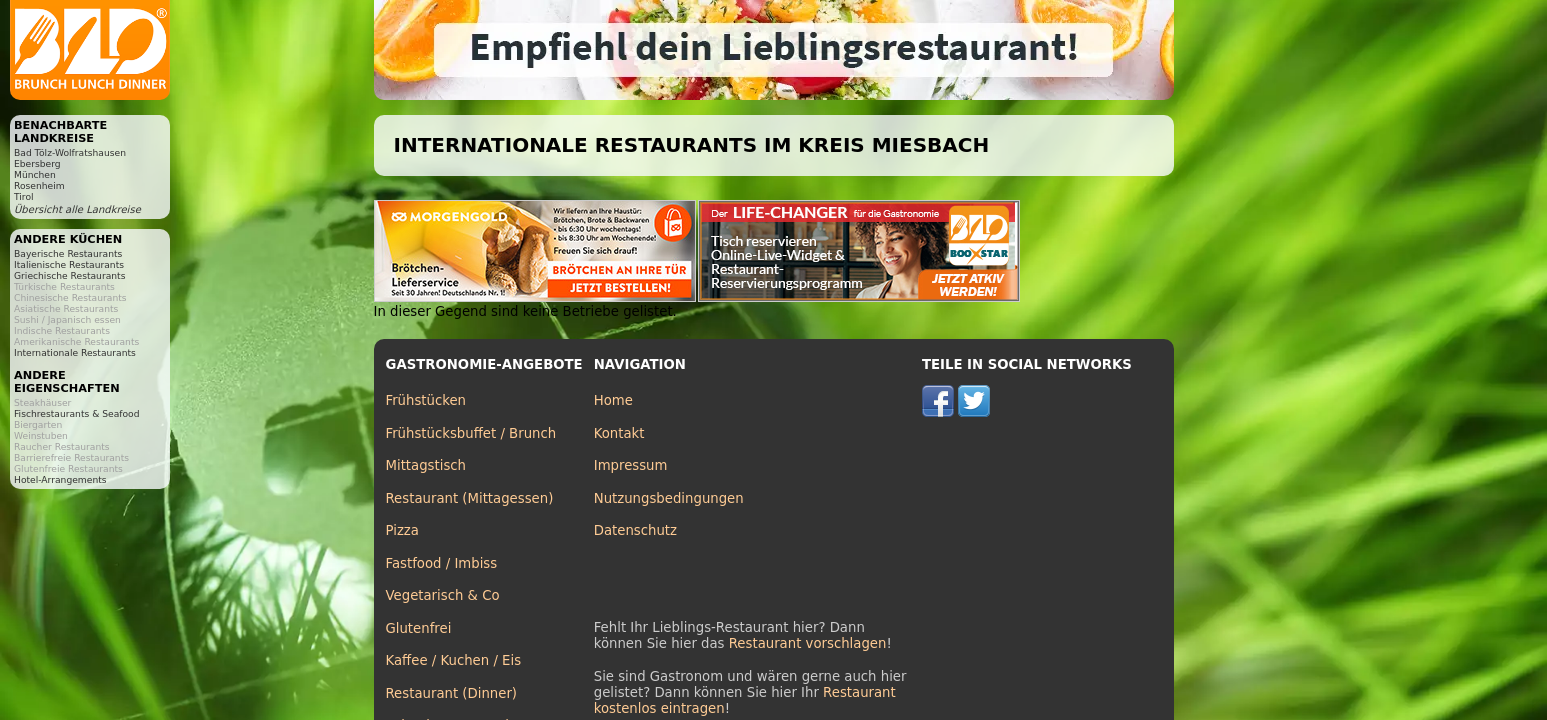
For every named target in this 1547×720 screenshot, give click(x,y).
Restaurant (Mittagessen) (470, 498)
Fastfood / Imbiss (442, 563)
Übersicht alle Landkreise (77, 209)
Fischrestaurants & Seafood (77, 413)
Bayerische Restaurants (68, 253)
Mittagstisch (426, 465)
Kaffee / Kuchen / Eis (454, 660)
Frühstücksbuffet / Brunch (471, 433)
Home (613, 400)
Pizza (402, 530)
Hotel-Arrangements (60, 479)
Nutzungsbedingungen (669, 498)
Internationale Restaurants (75, 352)
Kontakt (619, 433)
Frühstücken (426, 400)
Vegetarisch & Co (443, 595)
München (35, 174)
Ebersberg (37, 163)
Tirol (24, 196)
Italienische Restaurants (69, 264)
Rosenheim (39, 185)
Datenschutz (635, 530)
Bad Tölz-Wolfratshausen (70, 152)
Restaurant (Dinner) (452, 693)
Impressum (631, 465)
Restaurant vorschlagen (808, 643)
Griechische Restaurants (69, 275)
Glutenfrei (419, 628)
